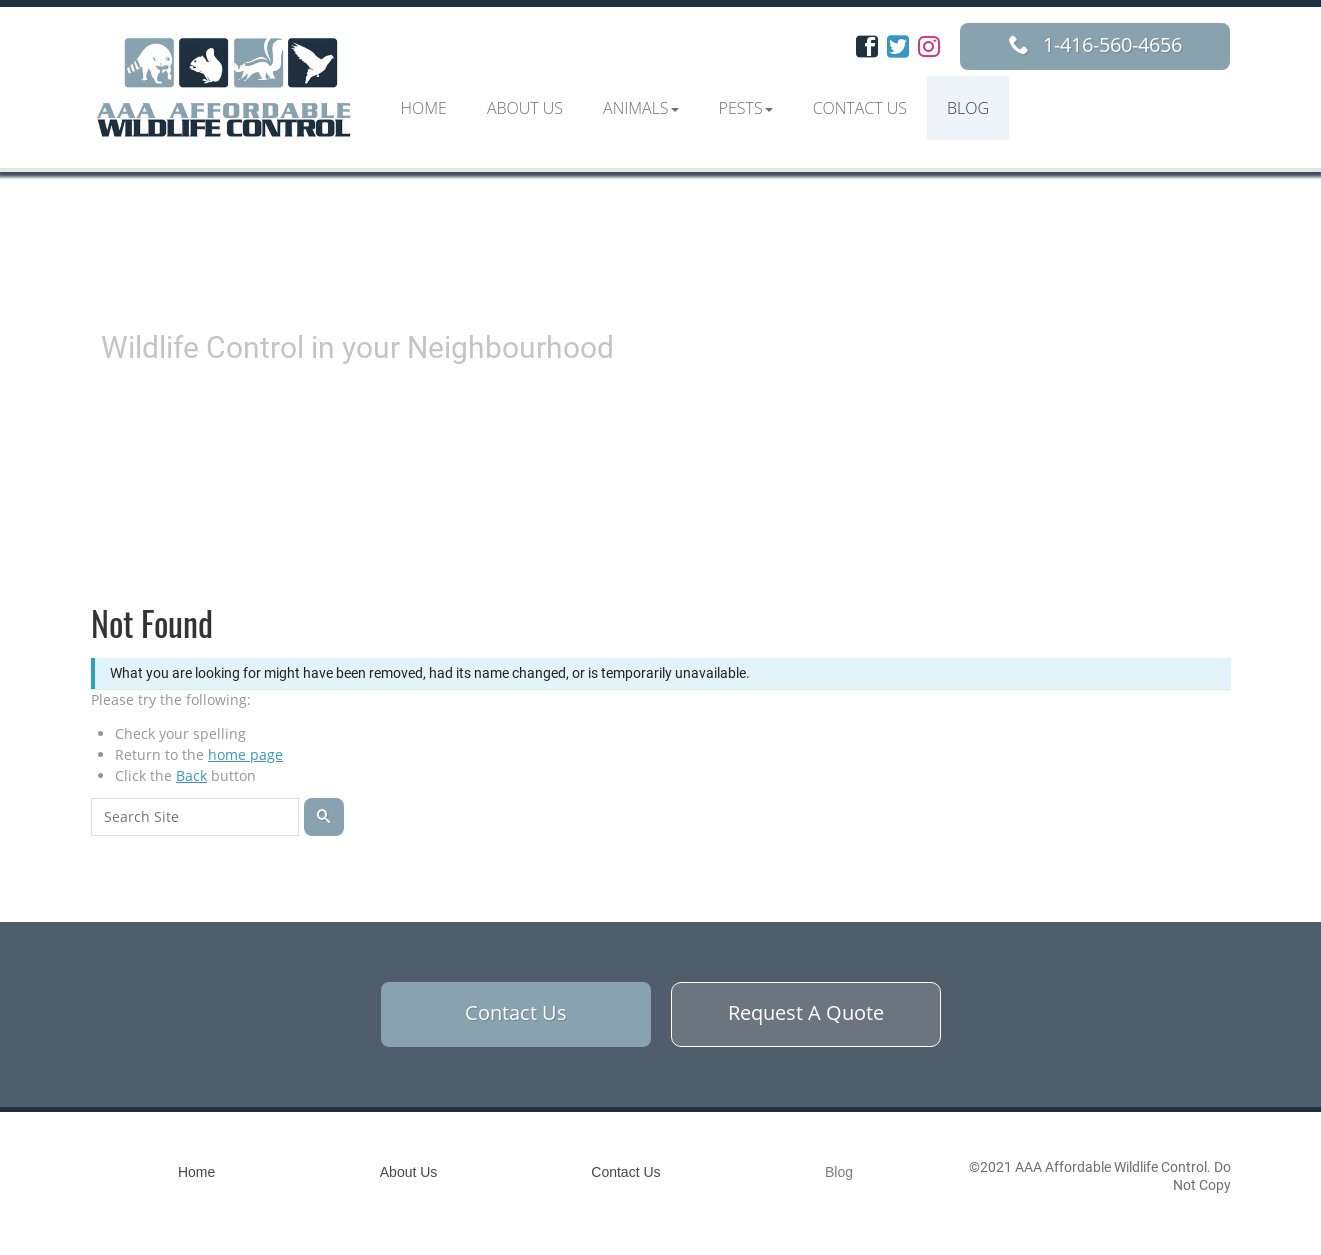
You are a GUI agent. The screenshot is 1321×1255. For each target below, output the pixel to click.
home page (245, 754)
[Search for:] (195, 817)
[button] (641, 108)
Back (191, 775)
